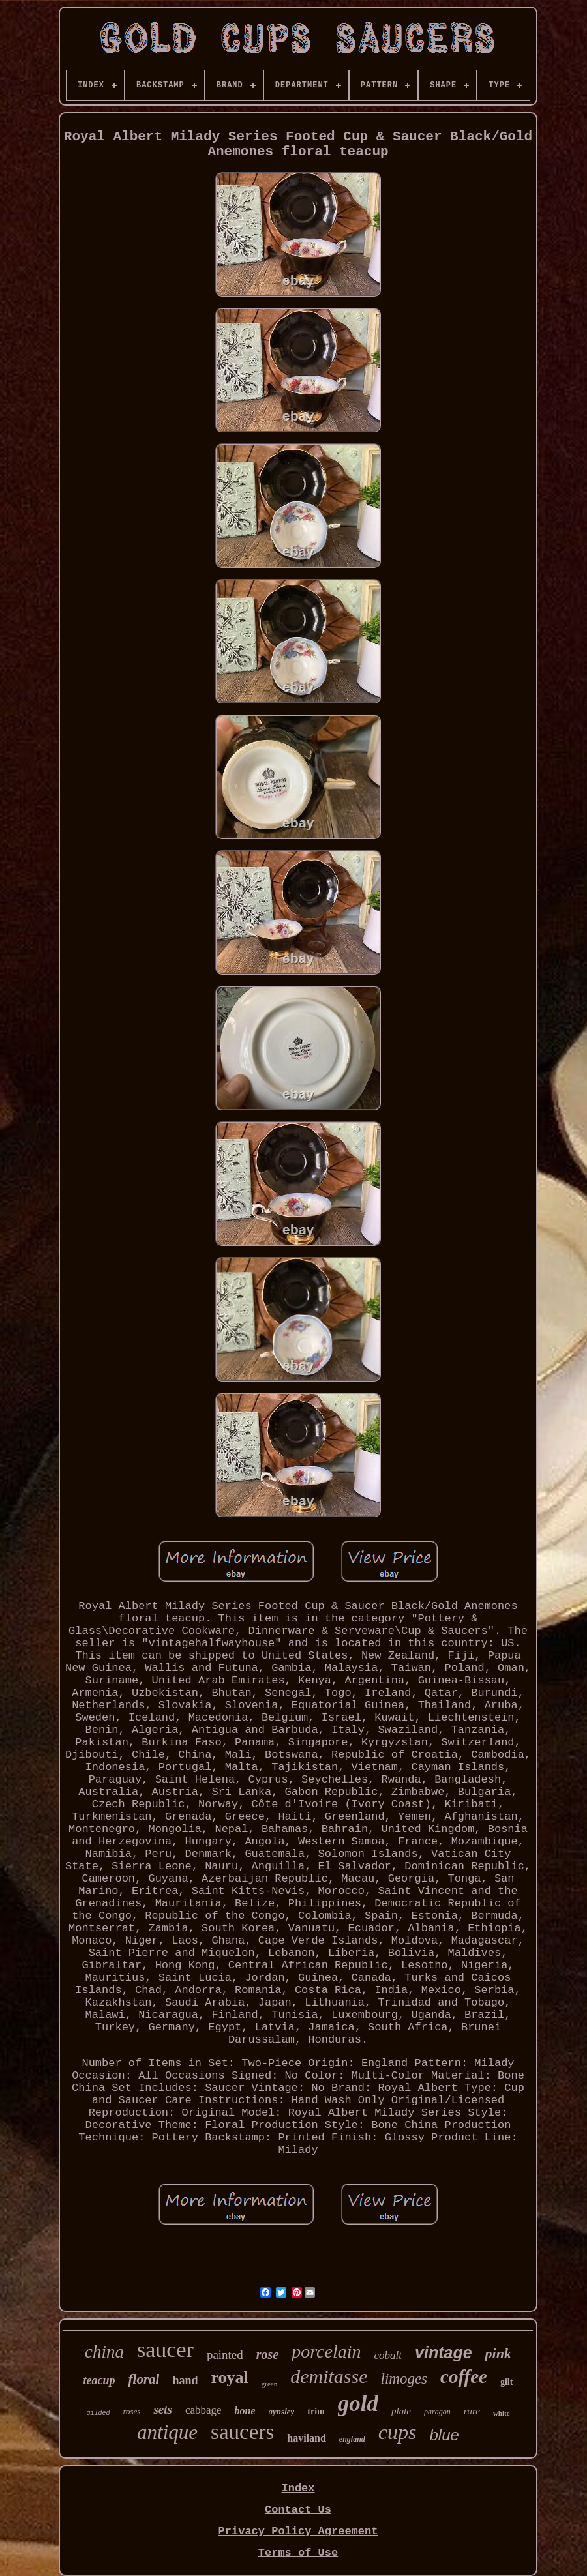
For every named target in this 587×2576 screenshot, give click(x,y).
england (352, 2439)
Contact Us (298, 2510)
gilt (506, 2382)
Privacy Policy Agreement (298, 2531)
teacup (99, 2380)
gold (358, 2403)
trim (315, 2411)
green (269, 2384)
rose (267, 2354)
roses (131, 2411)
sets (162, 2409)
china (104, 2351)
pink (498, 2353)
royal (229, 2377)
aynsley (282, 2411)
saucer (165, 2349)
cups (397, 2432)
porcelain (326, 2351)
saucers (242, 2432)
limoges (404, 2379)
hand (185, 2380)
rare (472, 2411)
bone (245, 2410)
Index (297, 2488)
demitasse (328, 2376)
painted (225, 2354)
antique (167, 2432)
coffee (463, 2376)
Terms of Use (298, 2553)
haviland (306, 2438)
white (501, 2413)
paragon (437, 2411)
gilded (98, 2413)
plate (401, 2411)
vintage (443, 2352)
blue (444, 2435)
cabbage (203, 2410)
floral (144, 2379)
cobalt (388, 2355)
